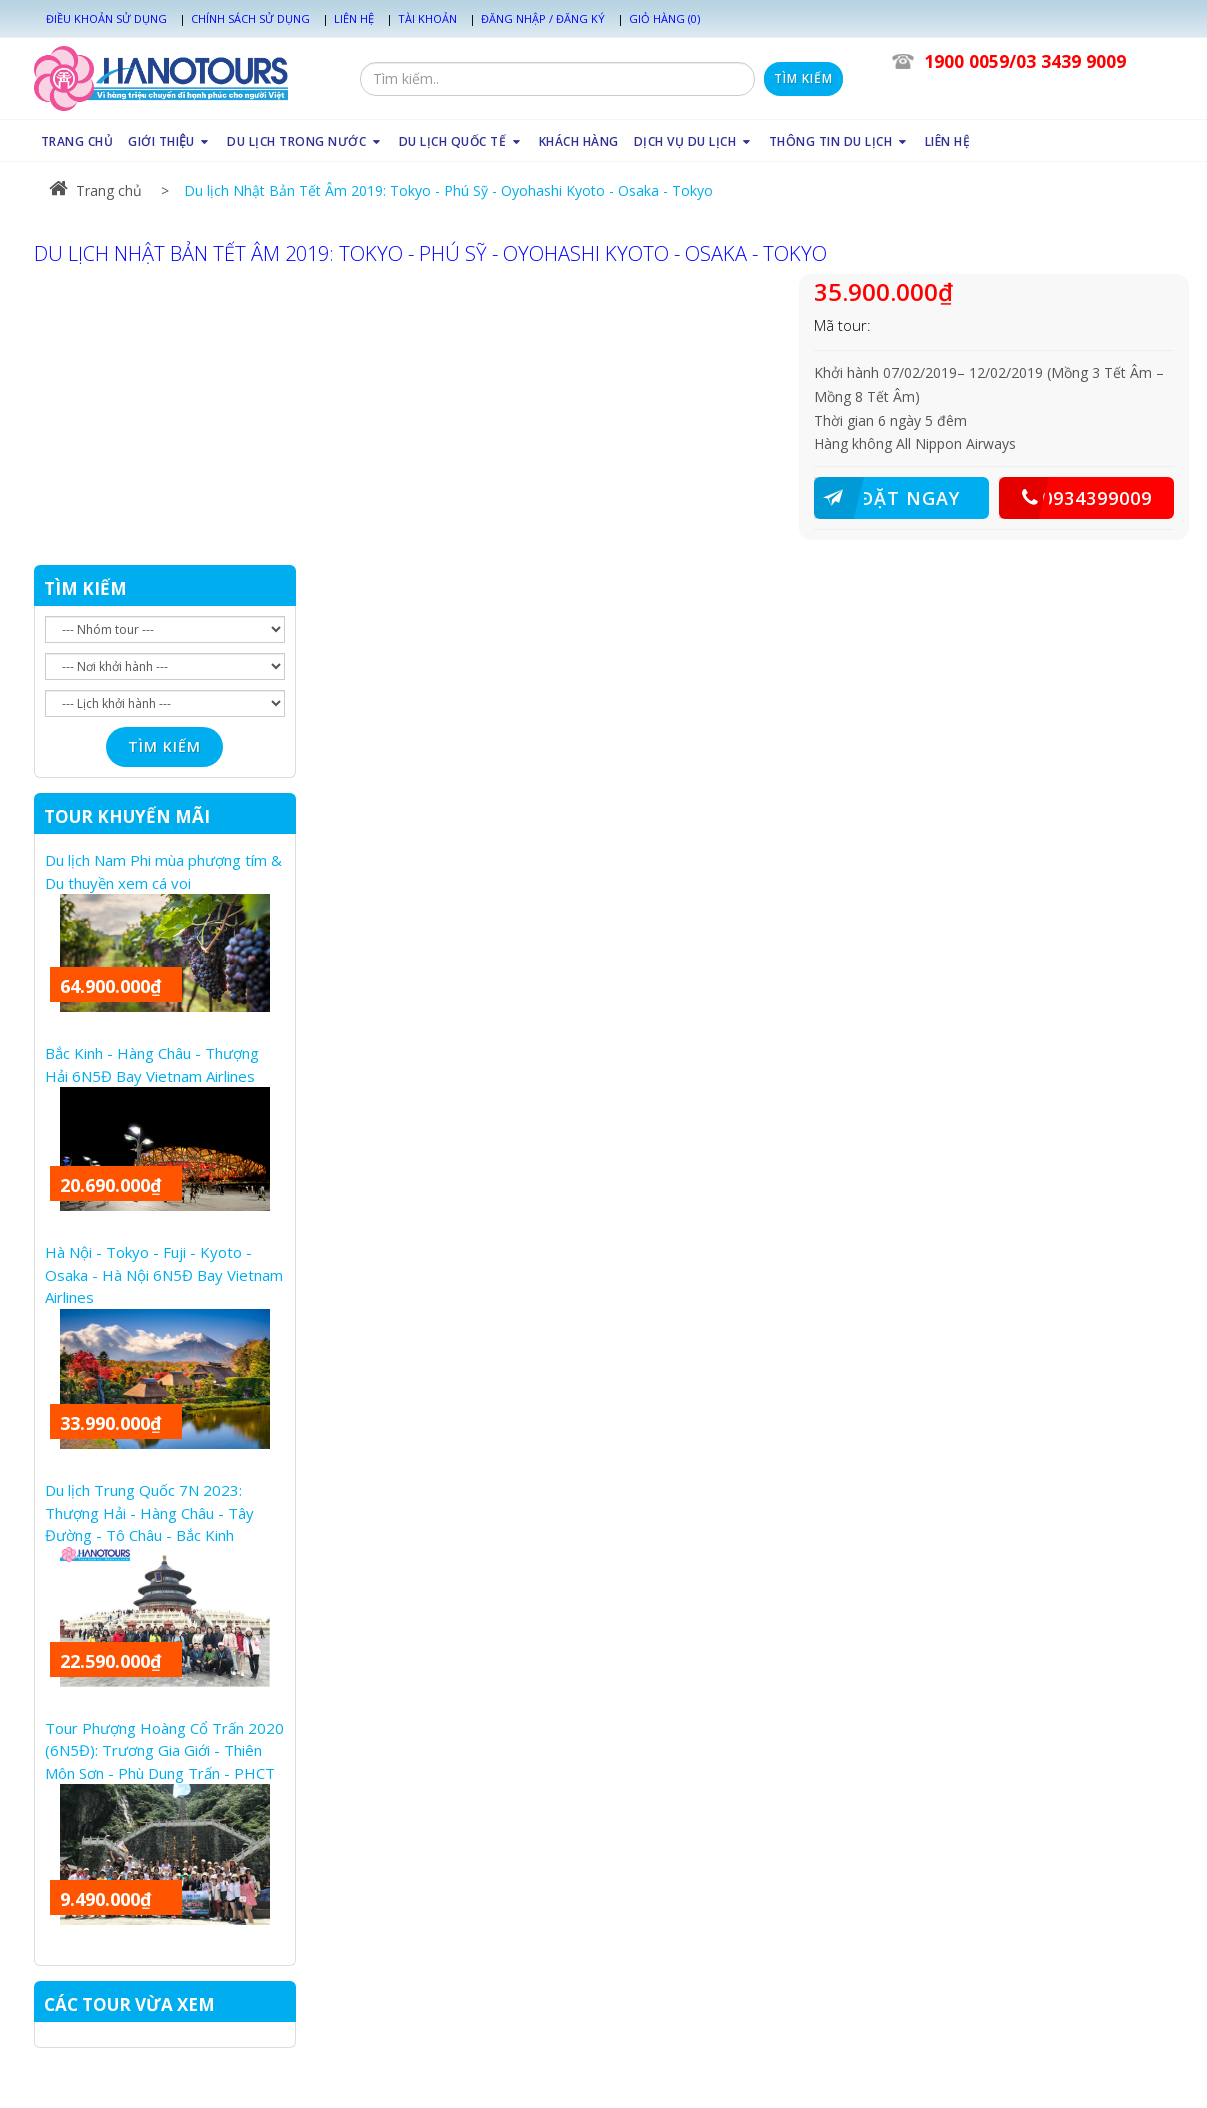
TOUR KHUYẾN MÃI (127, 816)
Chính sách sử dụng (250, 18)
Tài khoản (427, 18)
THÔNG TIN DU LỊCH (839, 141)
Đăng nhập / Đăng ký (543, 18)
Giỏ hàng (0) (664, 18)
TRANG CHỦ (77, 141)
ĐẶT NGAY (887, 498)
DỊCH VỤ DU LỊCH (694, 141)
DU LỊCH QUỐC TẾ (461, 141)
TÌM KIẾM (85, 588)
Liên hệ (354, 18)
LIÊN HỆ (948, 141)
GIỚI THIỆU (170, 141)
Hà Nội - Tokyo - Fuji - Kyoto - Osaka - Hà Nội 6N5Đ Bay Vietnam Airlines (164, 1274)
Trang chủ (95, 190)
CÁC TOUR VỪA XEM (129, 2004)
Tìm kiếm (803, 78)
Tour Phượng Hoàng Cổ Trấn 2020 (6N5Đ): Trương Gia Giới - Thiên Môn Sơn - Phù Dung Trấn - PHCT (164, 1750)
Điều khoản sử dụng (106, 18)
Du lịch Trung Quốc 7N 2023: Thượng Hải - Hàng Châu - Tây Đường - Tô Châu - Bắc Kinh (149, 1512)
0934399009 (1075, 498)
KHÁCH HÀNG (579, 141)
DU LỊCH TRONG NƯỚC (305, 141)
